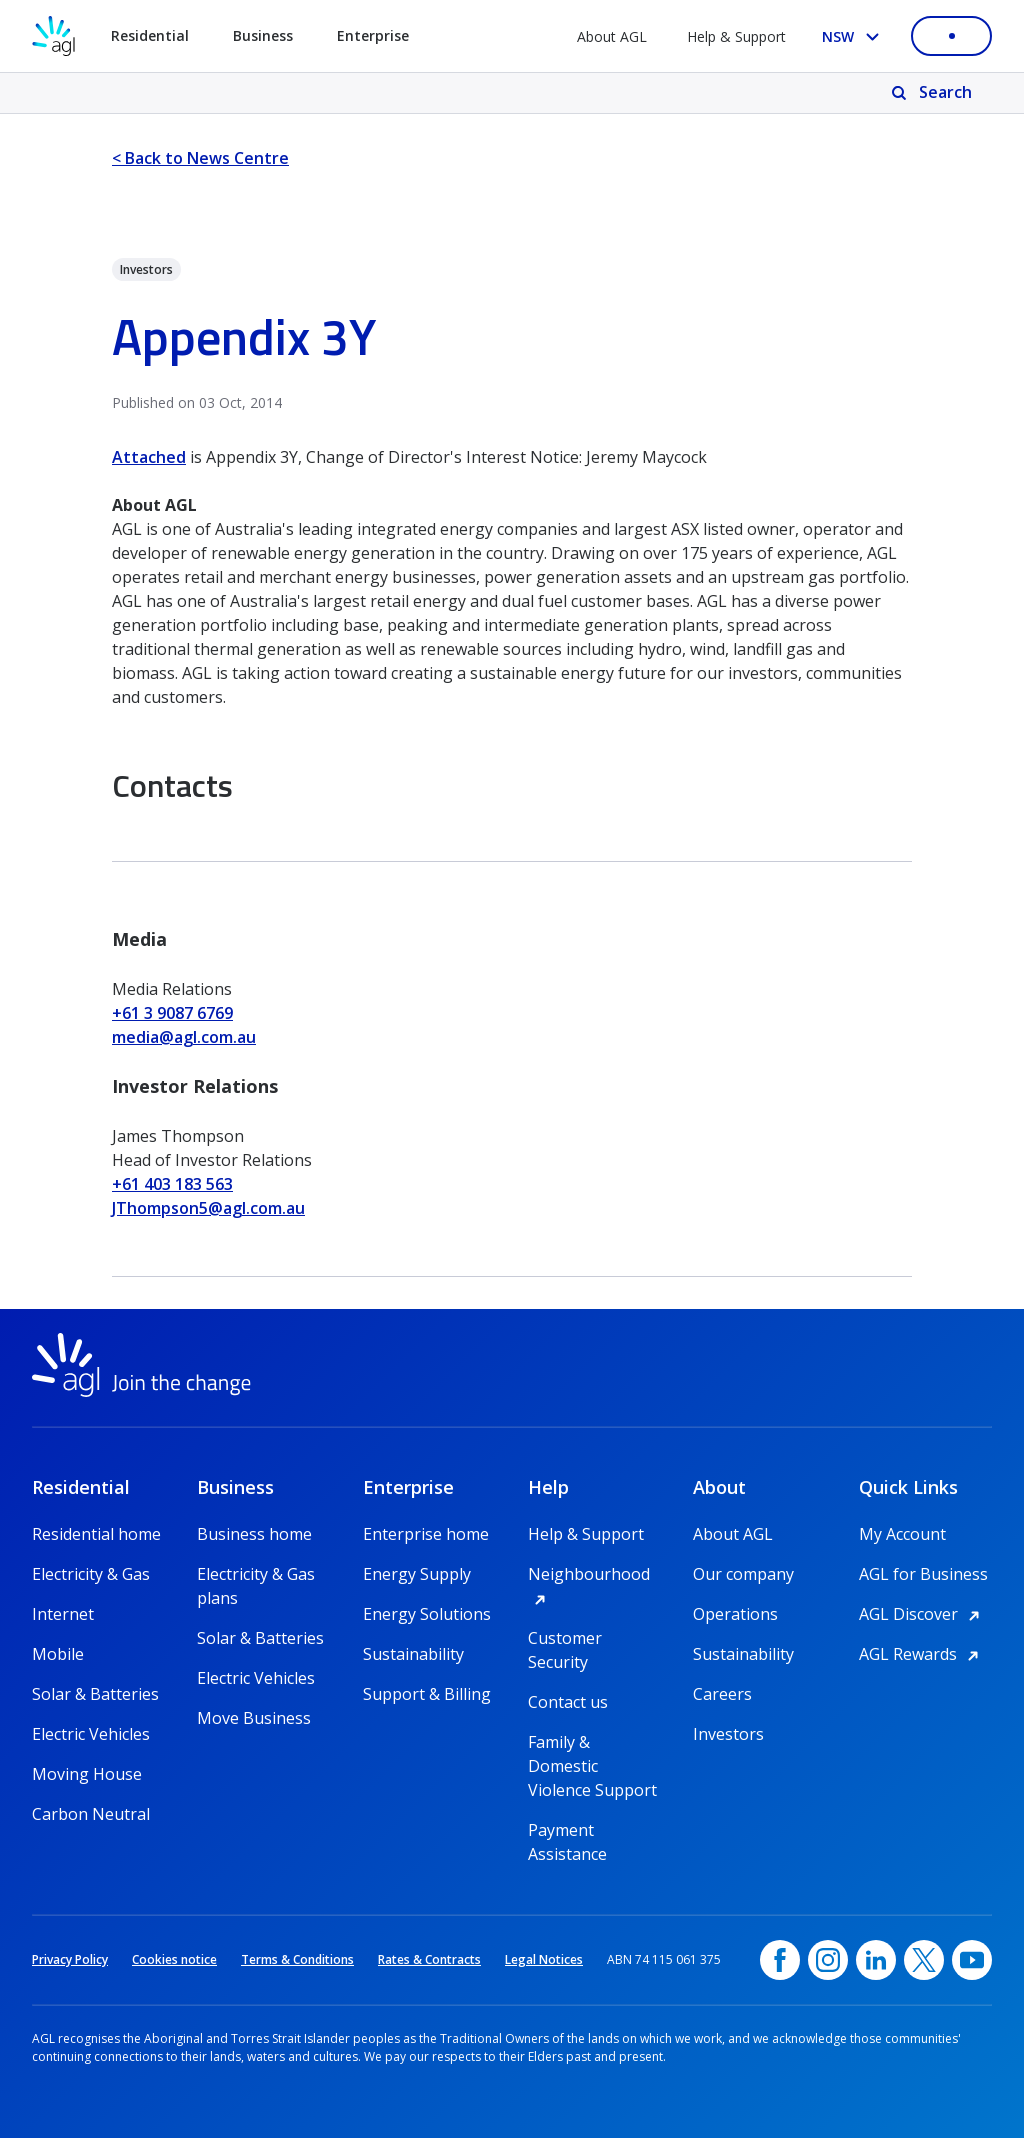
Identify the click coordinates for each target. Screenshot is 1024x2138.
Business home (254, 1534)
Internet (63, 1614)
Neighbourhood (594, 1574)
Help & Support (736, 36)
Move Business (254, 1718)
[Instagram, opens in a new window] (828, 1960)
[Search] (933, 93)
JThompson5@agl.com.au (208, 1208)
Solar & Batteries (95, 1694)
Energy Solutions (427, 1614)
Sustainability (413, 1654)
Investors (728, 1734)
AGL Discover (922, 1614)
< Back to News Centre (200, 158)
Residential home (96, 1534)
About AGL (612, 36)
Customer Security (565, 1638)
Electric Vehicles (91, 1734)
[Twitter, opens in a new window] (924, 1960)
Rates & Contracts (429, 1959)
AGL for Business (923, 1574)
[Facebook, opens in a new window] (780, 1960)
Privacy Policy (70, 1959)
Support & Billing (427, 1694)
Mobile (58, 1654)
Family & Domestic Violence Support (592, 1742)
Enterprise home (426, 1534)
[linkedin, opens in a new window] (876, 1960)
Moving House (87, 1774)
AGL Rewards (922, 1654)
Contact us (568, 1702)
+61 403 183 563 (172, 1184)
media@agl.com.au (184, 1037)
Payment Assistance (567, 1830)
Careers (722, 1694)
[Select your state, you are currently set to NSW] (854, 36)
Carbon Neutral (91, 1814)
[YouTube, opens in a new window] (972, 1960)
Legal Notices (544, 1959)
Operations (735, 1614)
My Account (902, 1534)
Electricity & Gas (91, 1574)
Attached (149, 457)
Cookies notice (174, 1959)
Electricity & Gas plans (256, 1574)
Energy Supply (417, 1574)
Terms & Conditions (297, 1959)
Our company (743, 1574)
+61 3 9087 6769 (172, 1013)
